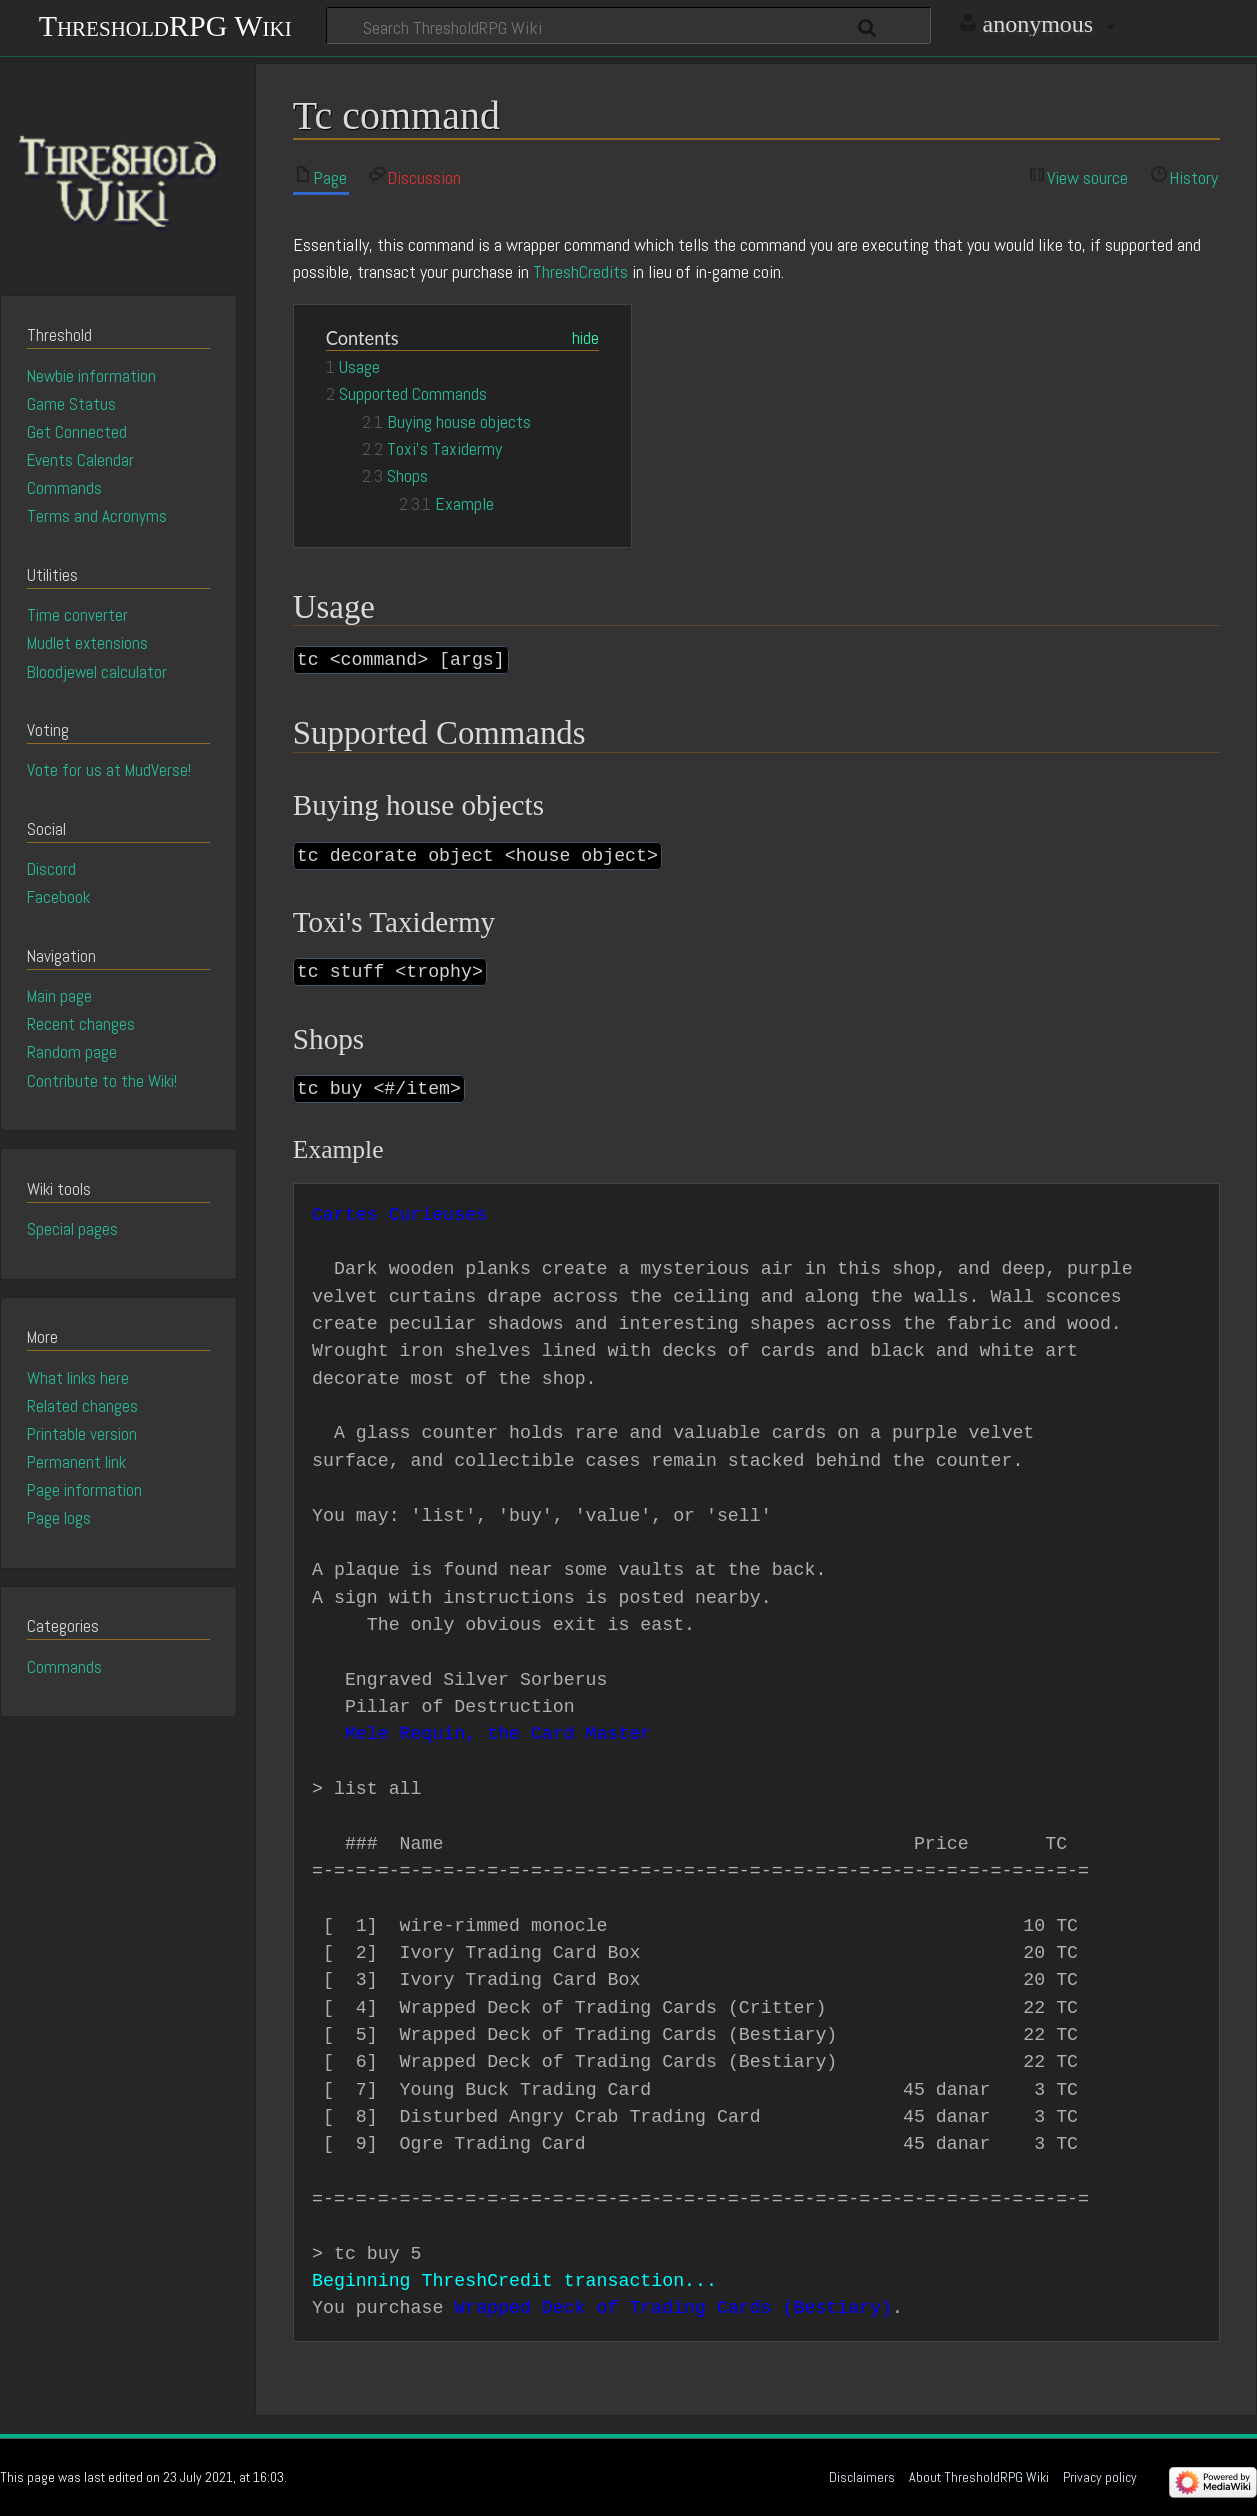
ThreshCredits (580, 271)
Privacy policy (1100, 2477)
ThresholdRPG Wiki (165, 23)
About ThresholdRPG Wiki (979, 2477)
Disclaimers (862, 2477)
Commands (64, 1667)
